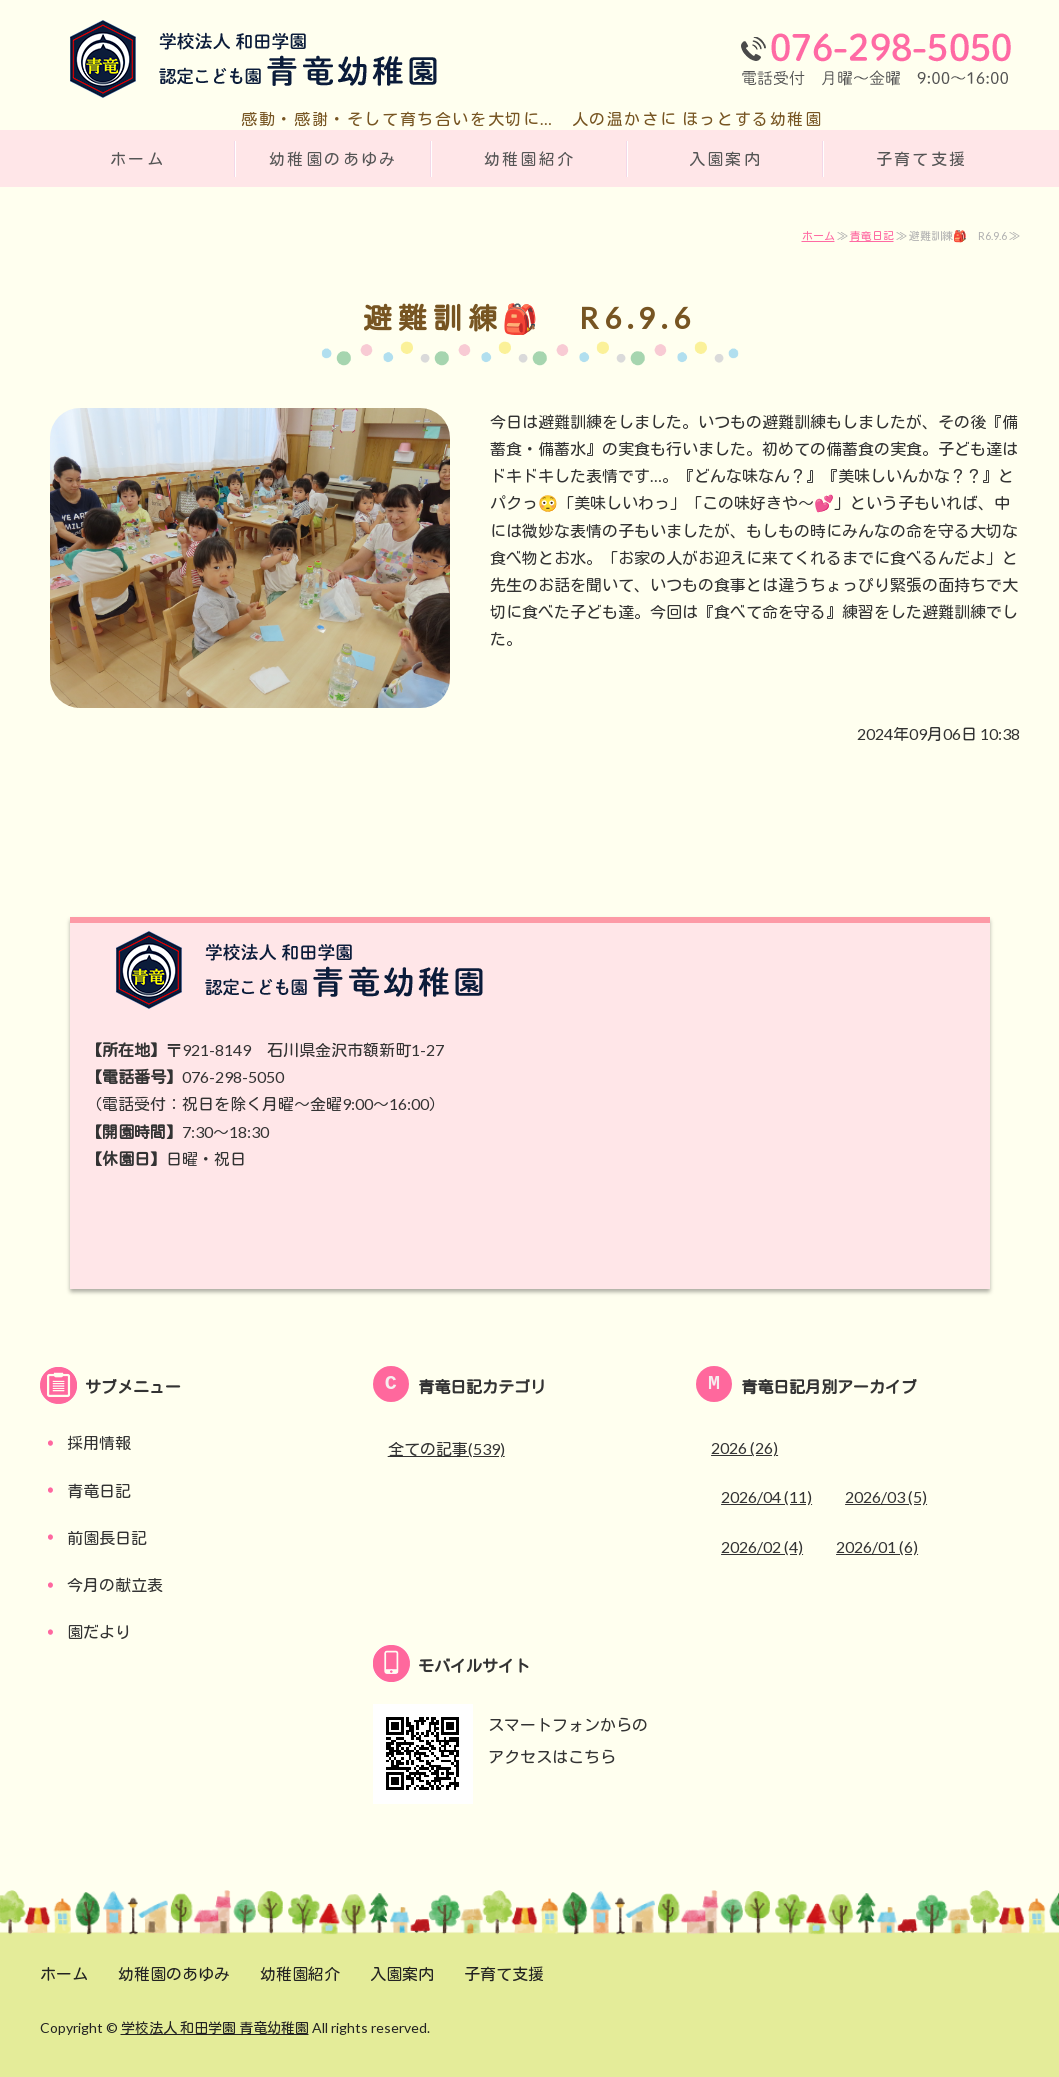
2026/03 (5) (886, 1496)
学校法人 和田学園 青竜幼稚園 (215, 2027)
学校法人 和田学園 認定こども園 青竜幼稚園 (240, 62)
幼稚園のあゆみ (333, 158)
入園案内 (726, 158)
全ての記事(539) (446, 1448)
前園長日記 (107, 1537)
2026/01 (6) (877, 1546)
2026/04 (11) (766, 1496)
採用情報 (99, 1442)
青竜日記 (872, 235)
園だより (99, 1631)
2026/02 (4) (762, 1546)
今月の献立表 (115, 1584)
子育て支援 (922, 158)
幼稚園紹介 (530, 158)
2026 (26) (744, 1447)
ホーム (137, 158)
